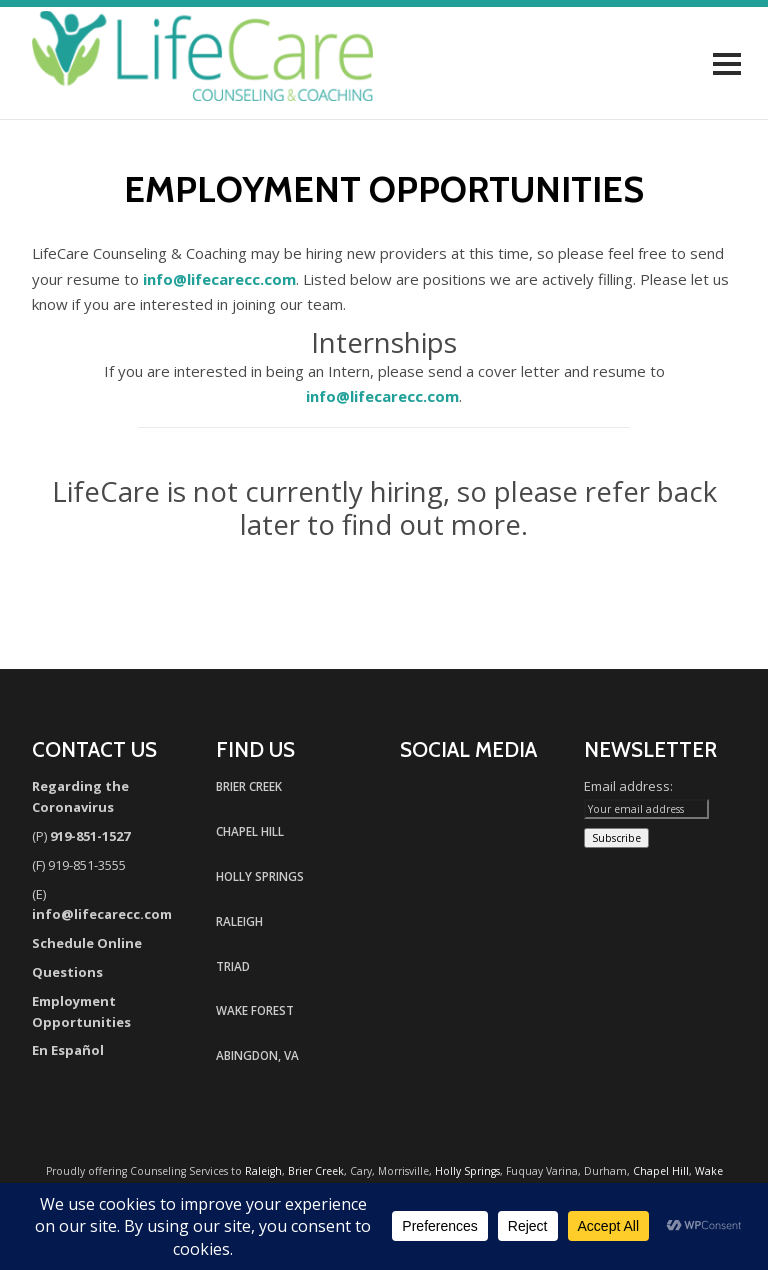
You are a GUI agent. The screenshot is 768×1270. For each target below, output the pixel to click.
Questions (67, 972)
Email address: (628, 786)
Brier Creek (316, 1171)
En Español (68, 1050)
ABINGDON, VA (257, 1055)
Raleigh (263, 1171)
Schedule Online (87, 943)
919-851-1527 (90, 836)
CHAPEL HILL (250, 831)
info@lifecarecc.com (219, 279)
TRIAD (233, 966)
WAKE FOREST (255, 1010)
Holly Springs (467, 1171)
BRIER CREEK (249, 786)
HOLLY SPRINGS (260, 876)
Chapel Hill (661, 1171)
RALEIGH (239, 921)
